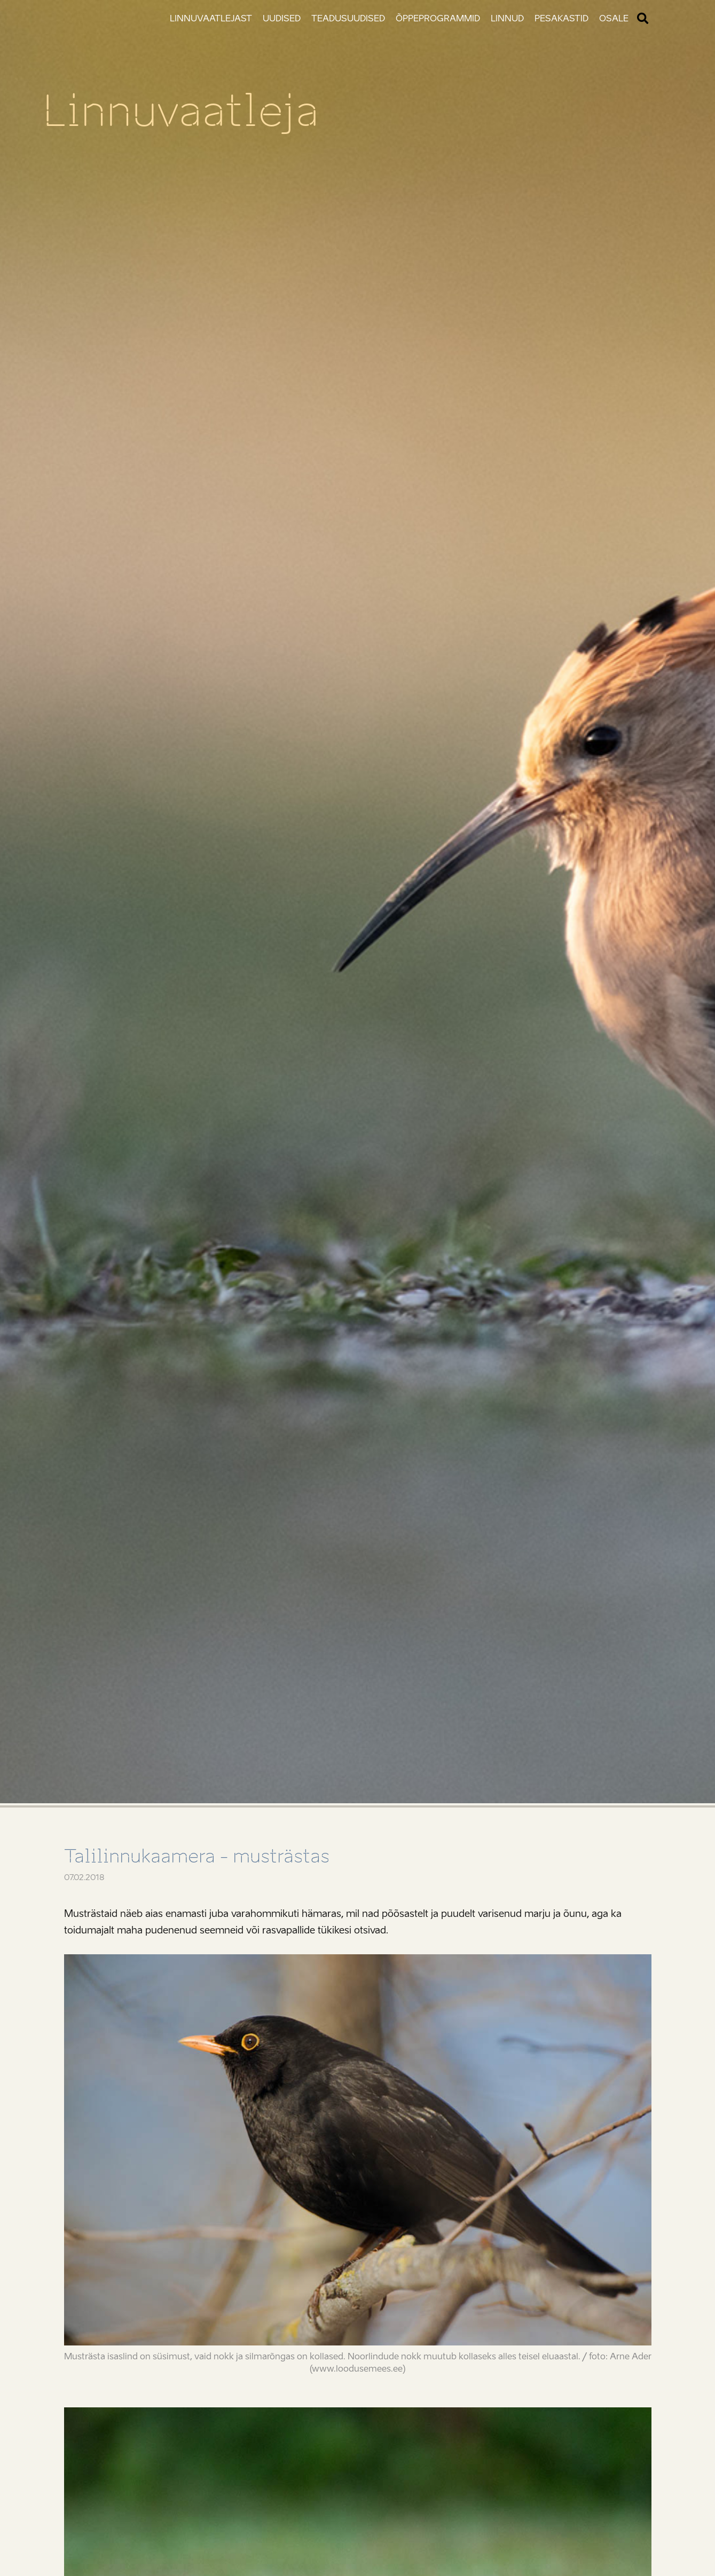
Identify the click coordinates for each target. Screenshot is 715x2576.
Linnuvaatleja (181, 111)
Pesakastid (561, 18)
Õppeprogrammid (438, 18)
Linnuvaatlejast (211, 18)
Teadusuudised (348, 18)
